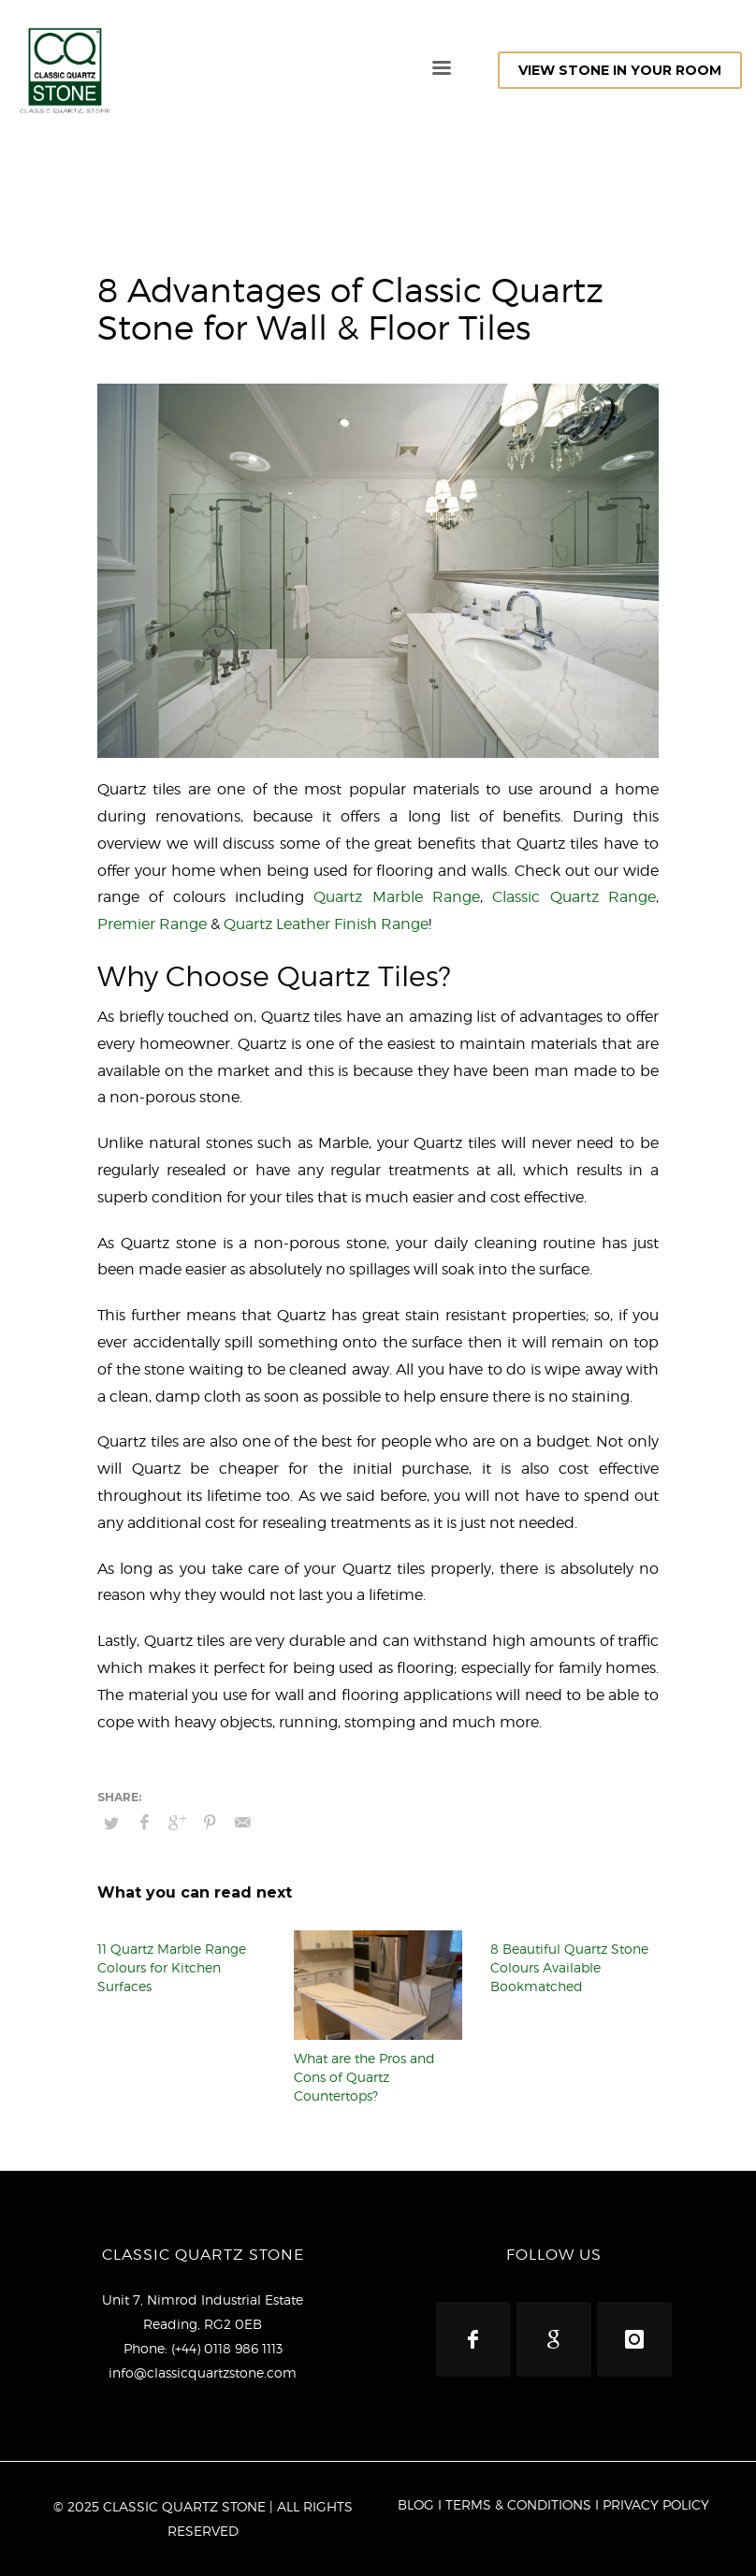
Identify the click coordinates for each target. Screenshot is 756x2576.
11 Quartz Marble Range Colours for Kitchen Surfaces (171, 1967)
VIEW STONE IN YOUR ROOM (619, 70)
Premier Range (152, 924)
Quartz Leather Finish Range (326, 924)
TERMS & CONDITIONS (518, 2504)
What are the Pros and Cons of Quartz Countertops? (364, 2076)
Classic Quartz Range (574, 897)
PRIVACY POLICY (656, 2504)
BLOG (416, 2504)
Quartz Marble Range (396, 897)
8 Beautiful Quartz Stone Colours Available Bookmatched (569, 1967)
